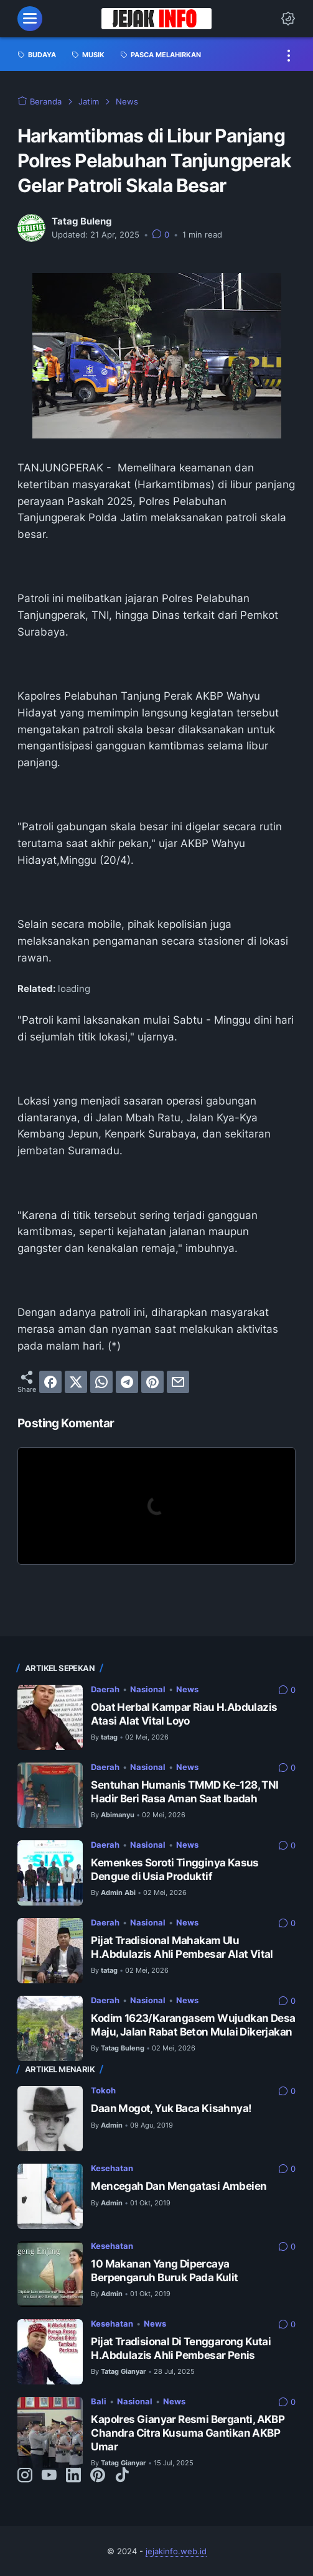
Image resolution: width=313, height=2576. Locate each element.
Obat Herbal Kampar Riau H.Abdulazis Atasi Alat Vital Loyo (184, 1714)
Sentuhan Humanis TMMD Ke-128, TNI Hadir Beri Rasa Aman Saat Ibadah (184, 1792)
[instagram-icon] (24, 2476)
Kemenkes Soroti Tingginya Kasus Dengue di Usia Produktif (174, 1869)
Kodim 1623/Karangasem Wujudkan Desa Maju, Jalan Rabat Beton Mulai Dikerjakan (193, 2025)
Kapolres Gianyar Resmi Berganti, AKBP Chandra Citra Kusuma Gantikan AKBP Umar (187, 2432)
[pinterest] (152, 1382)
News (187, 1689)
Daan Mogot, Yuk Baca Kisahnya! (171, 2108)
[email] (178, 1382)
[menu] (29, 18)
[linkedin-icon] (73, 2476)
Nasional (148, 1689)
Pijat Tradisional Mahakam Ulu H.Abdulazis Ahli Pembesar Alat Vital (182, 1947)
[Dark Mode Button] (288, 18)
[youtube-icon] (49, 2476)
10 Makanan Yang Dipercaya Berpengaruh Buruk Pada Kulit (164, 2271)
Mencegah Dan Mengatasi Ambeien (178, 2186)
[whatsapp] (101, 1382)
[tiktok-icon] (121, 2476)
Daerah (105, 1689)
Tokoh (103, 2090)
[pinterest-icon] (97, 2476)
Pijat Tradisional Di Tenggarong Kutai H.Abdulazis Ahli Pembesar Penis (181, 2348)
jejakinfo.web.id (176, 2551)
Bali (98, 2401)
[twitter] (76, 1382)
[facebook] (50, 1382)
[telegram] (127, 1382)
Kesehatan (112, 2168)
